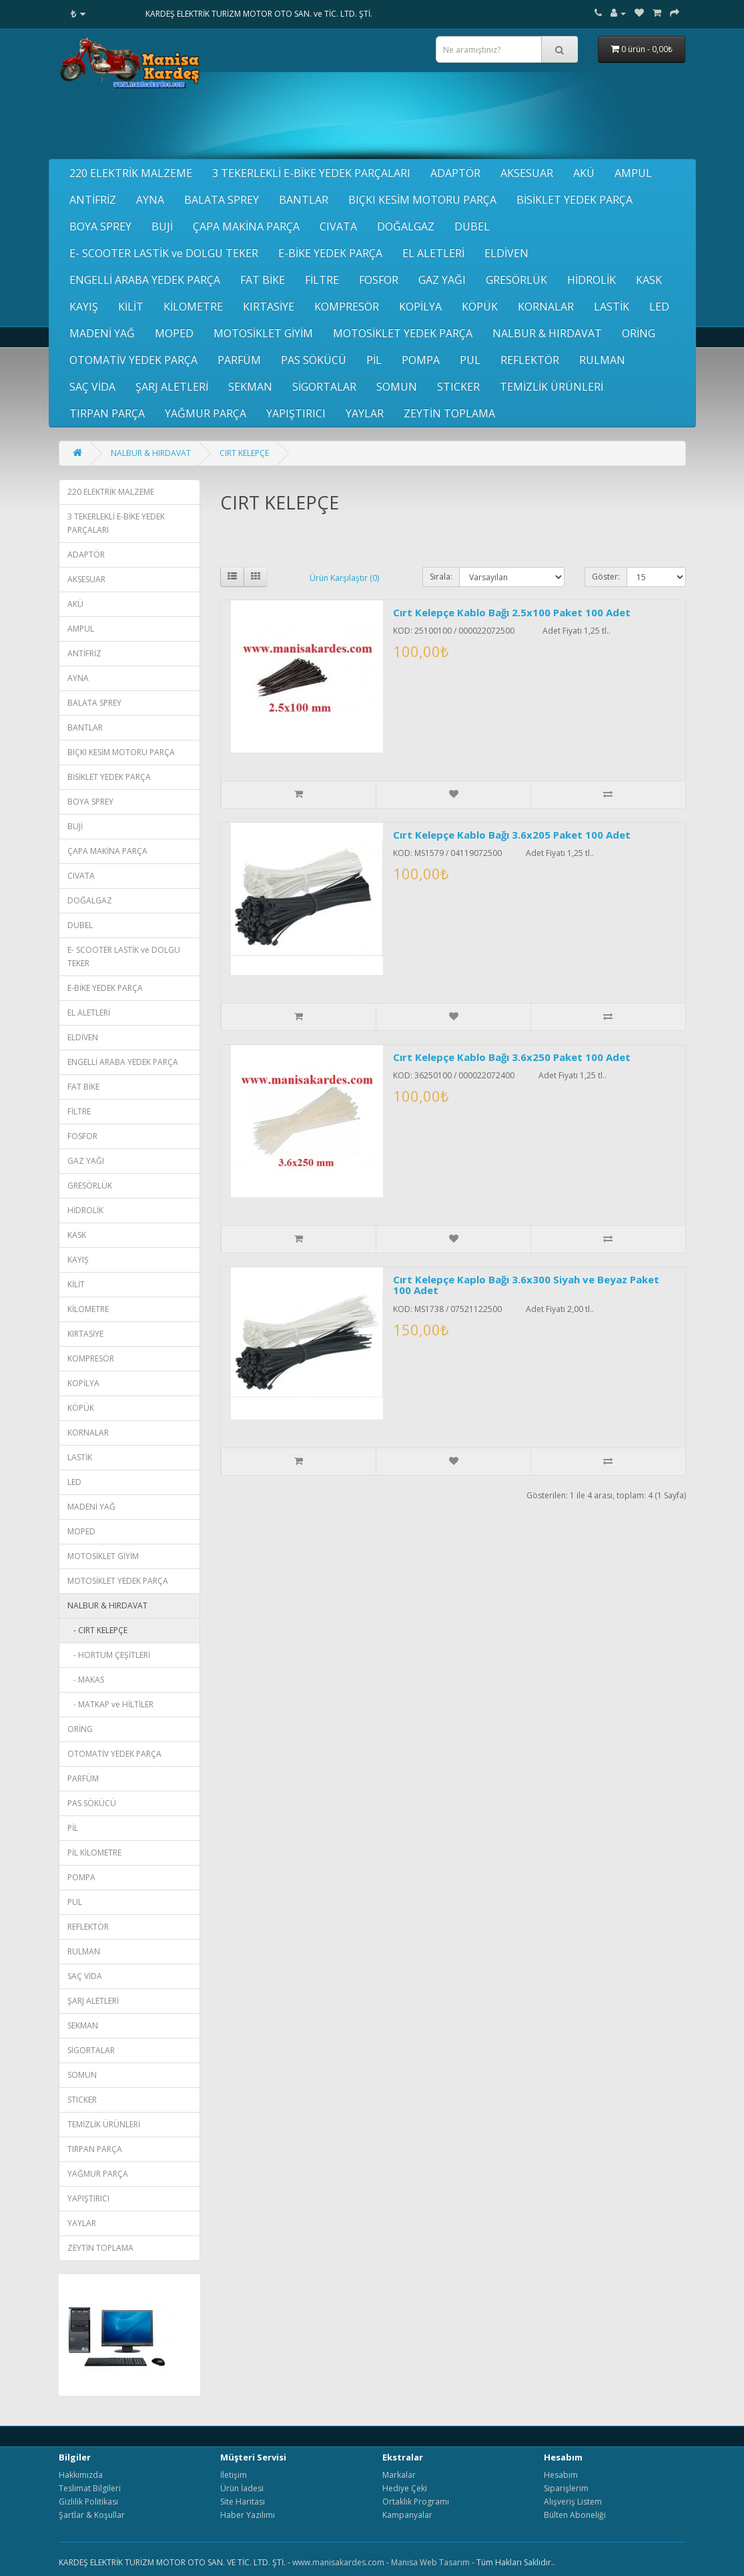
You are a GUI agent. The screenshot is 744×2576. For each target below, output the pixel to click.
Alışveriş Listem (573, 2501)
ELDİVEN (506, 253)
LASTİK (611, 306)
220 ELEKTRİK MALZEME (130, 173)
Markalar (399, 2475)
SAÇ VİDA (92, 386)
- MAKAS (85, 1679)
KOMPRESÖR (346, 306)
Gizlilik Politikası (88, 2501)
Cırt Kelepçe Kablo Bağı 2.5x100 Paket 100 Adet (512, 612)
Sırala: (441, 576)
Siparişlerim (566, 2488)
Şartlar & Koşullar (92, 2515)
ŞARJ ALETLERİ (171, 386)
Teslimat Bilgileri (90, 2488)
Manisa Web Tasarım (430, 2562)
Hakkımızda (81, 2475)
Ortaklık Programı (415, 2501)
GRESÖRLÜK (516, 279)
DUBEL (472, 226)
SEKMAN (250, 386)
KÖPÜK (480, 306)
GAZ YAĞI (442, 279)
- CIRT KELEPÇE (97, 1630)
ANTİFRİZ (92, 199)
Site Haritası (242, 2501)
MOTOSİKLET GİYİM (263, 333)
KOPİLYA (420, 306)
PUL (470, 360)
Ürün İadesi (242, 2488)
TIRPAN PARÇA (107, 413)
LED (659, 306)
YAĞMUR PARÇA (205, 413)
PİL (374, 360)
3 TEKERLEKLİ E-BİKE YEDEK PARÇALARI (311, 173)
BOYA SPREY (100, 226)
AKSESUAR (526, 173)
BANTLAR (303, 199)
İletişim (233, 2475)
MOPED (174, 333)
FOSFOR (378, 279)
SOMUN (396, 386)
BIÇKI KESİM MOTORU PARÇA (422, 199)
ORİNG (638, 333)
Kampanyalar (407, 2515)
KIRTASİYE (268, 306)
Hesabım (561, 2475)
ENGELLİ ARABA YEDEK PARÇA (144, 279)
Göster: (606, 576)
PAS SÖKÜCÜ (313, 360)
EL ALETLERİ (433, 253)
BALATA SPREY (221, 199)
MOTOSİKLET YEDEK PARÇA (402, 333)
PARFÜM (239, 360)
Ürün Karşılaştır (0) (344, 578)
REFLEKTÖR (529, 360)
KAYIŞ (83, 306)
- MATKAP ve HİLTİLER (110, 1704)
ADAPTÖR (455, 173)
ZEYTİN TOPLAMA (449, 413)
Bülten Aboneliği (575, 2515)
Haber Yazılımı (247, 2515)
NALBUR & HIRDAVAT (547, 333)
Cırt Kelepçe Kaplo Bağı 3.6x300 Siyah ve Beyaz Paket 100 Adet (526, 1285)
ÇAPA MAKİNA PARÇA (246, 226)
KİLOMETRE (193, 306)
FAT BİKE (262, 279)
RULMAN (602, 360)
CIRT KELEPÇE (244, 453)
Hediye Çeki (404, 2488)
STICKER (458, 386)
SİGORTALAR (324, 386)
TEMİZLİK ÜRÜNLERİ (551, 386)
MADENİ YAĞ (102, 333)
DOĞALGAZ (405, 226)
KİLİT (130, 306)
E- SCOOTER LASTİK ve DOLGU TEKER (163, 253)
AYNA (150, 199)
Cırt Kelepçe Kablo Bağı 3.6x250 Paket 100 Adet (512, 1057)
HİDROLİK (591, 279)
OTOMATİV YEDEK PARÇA (133, 360)
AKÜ (584, 173)
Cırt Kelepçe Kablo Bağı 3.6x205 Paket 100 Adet (512, 834)
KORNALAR (546, 306)
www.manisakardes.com (338, 2562)
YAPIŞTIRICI (296, 413)
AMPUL (633, 173)
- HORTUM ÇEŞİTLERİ (108, 1655)
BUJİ (162, 226)
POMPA (421, 360)
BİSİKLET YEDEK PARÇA (574, 199)
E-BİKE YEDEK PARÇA (330, 253)
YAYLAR (365, 413)
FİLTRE (322, 279)
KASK (649, 279)
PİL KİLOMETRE (94, 1852)
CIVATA (338, 226)
